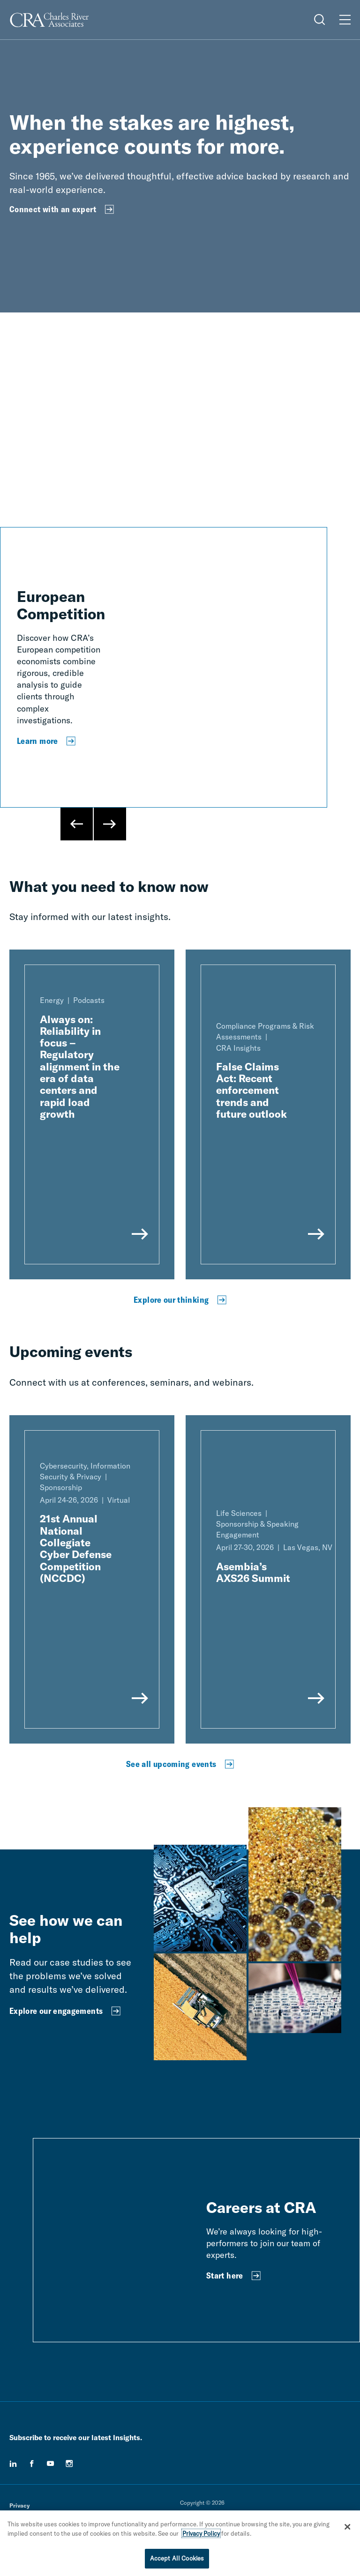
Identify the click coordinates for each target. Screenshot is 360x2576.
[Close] (347, 2527)
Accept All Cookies (177, 2558)
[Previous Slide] (76, 824)
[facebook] (32, 2463)
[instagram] (69, 2463)
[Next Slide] (109, 824)
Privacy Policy (201, 2533)
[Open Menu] (345, 19)
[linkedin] (13, 2463)
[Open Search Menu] (319, 19)
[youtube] (50, 2463)
